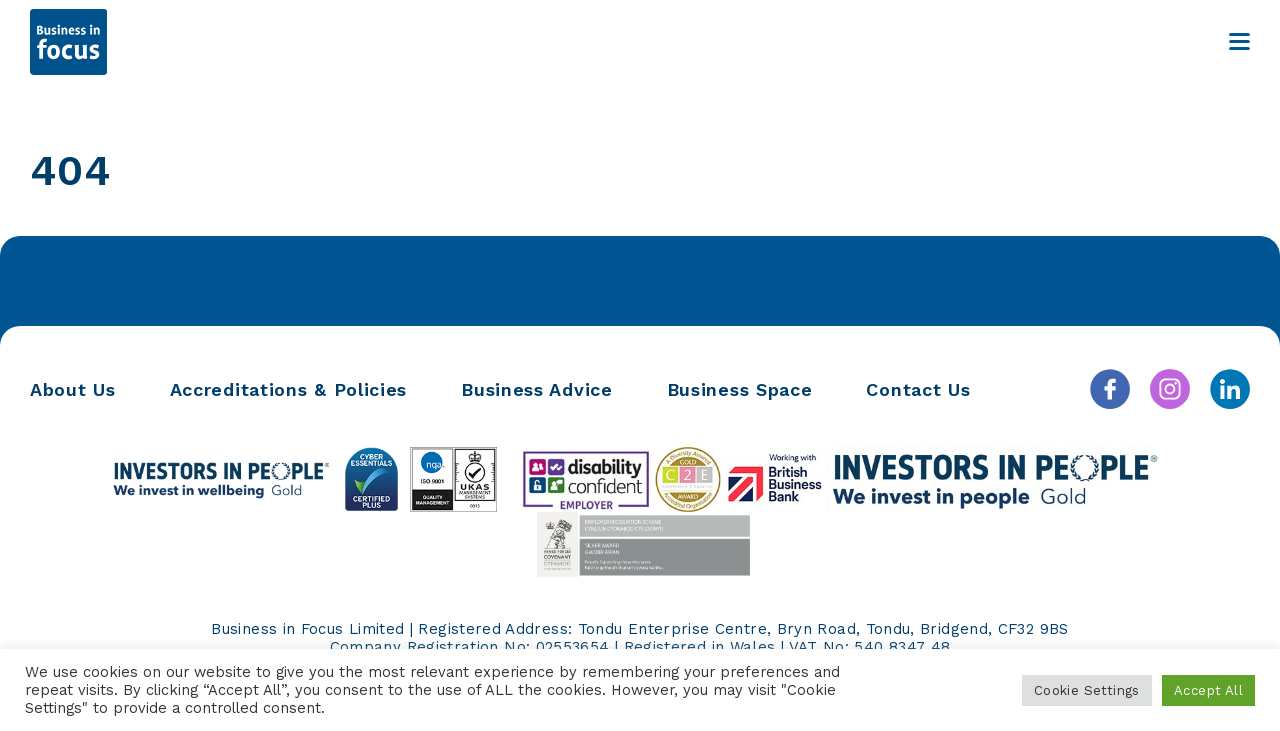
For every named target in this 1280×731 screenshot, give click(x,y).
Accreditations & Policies (289, 389)
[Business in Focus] (68, 42)
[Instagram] (1170, 389)
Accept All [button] (1208, 690)
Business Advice (537, 389)
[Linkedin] (1230, 389)
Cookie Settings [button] (1087, 690)
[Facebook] (1110, 389)
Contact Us (918, 389)
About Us (73, 389)
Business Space (740, 389)
